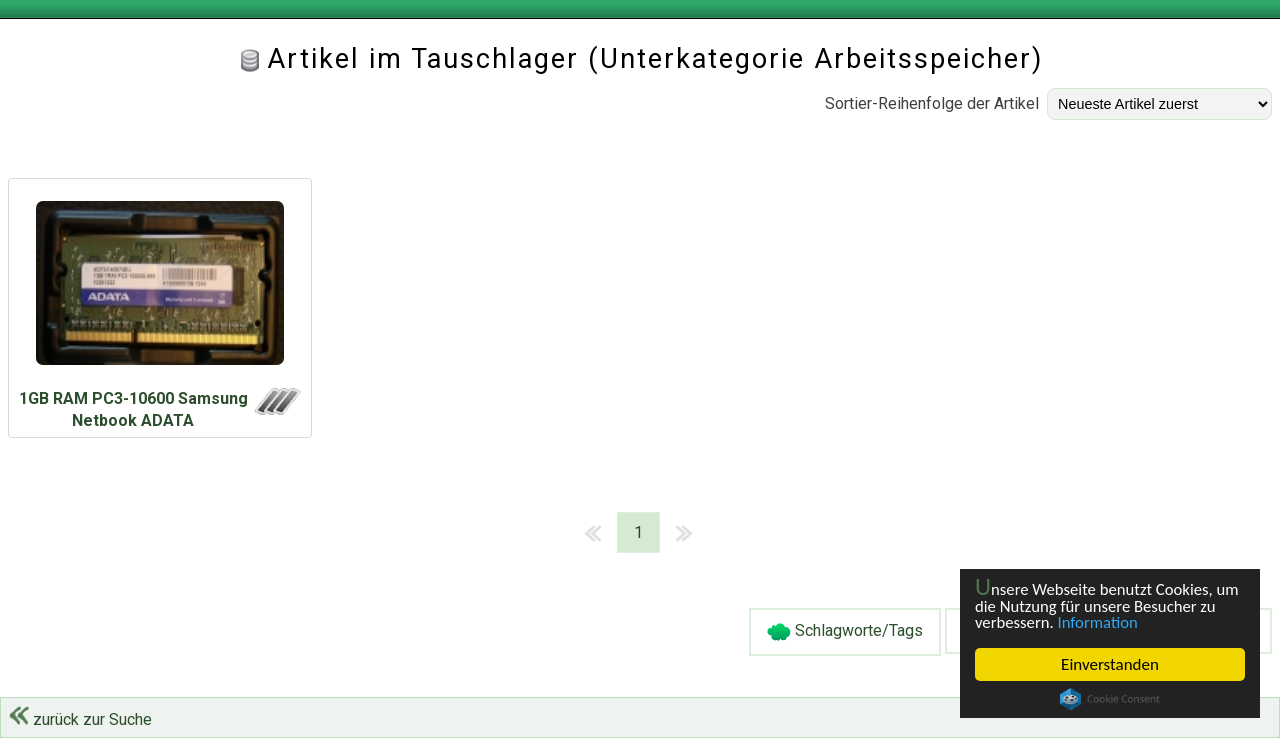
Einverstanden (1110, 664)
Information (1100, 622)
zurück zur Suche (80, 719)
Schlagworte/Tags (845, 632)
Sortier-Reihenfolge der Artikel (932, 103)
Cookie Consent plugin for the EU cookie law (1110, 699)
